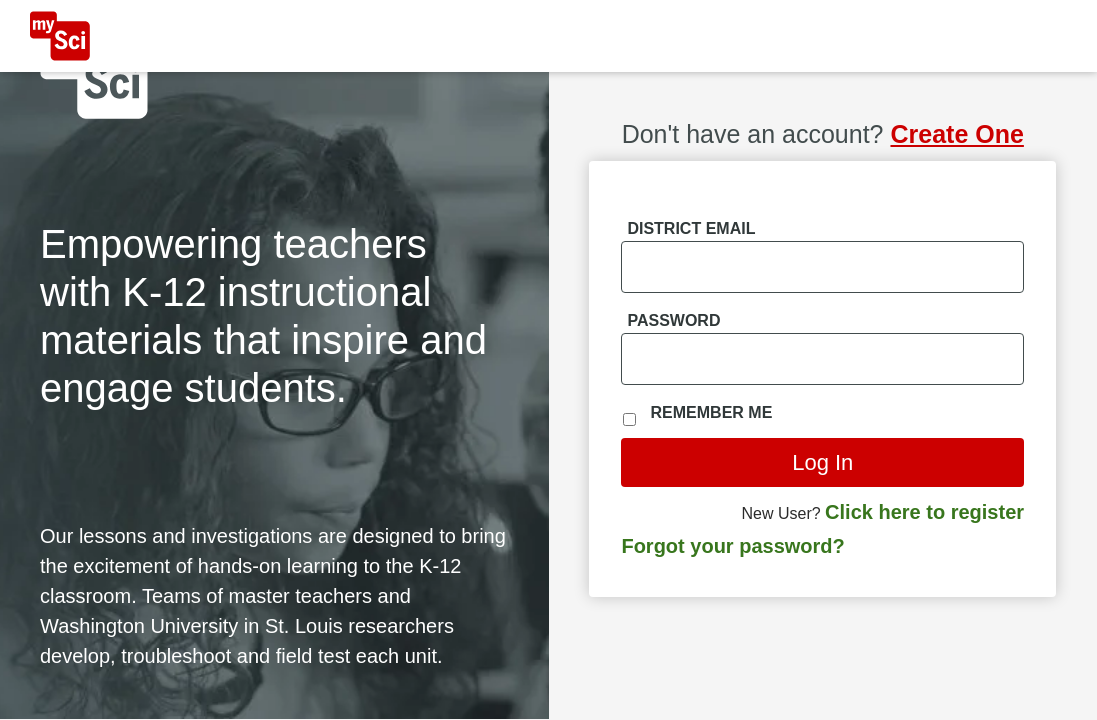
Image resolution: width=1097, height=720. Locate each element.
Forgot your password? (732, 546)
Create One (956, 134)
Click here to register (924, 512)
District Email (691, 228)
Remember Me (712, 412)
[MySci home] (60, 36)
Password (673, 320)
